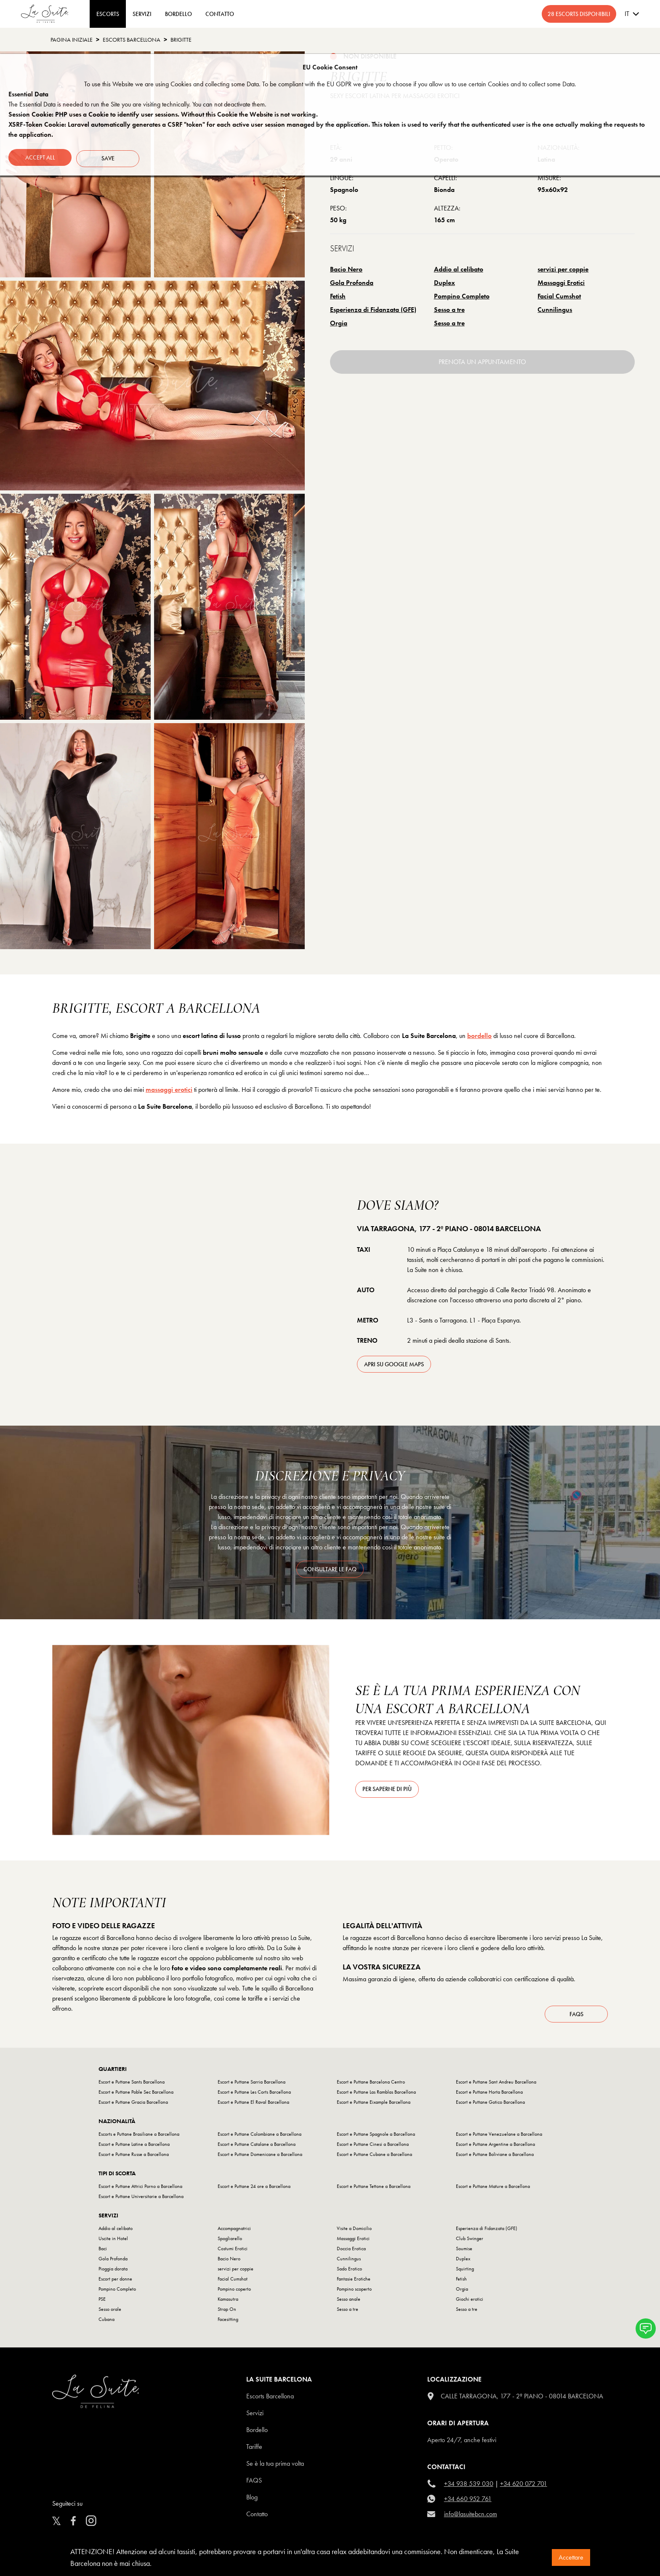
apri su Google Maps (394, 1364)
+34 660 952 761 (468, 2502)
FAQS (254, 2484)
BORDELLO (178, 14)
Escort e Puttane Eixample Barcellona (373, 2105)
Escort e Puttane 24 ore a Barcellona (254, 2190)
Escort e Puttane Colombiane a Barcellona (259, 2137)
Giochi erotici (469, 2302)
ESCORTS (107, 14)
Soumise (464, 2252)
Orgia (338, 323)
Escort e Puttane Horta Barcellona (489, 2095)
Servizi (142, 14)
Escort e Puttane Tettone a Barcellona (373, 2190)
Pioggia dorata (113, 2272)
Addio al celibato (458, 269)
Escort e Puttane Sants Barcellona (131, 2085)
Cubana (106, 2323)
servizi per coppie (563, 269)
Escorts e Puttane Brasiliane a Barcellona (138, 2137)
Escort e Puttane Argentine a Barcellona (495, 2148)
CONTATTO (219, 14)
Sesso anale (348, 2302)
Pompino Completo (462, 296)
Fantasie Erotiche (353, 2282)
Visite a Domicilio (354, 2232)
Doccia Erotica (351, 2252)
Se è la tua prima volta (275, 2467)
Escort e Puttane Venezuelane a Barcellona (499, 2137)
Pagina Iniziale (72, 39)
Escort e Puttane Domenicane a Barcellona (260, 2158)
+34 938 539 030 (468, 2487)
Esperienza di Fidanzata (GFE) (373, 309)
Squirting (465, 2272)
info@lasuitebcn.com (470, 2517)
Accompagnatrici (234, 2232)
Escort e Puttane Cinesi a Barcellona (373, 2148)
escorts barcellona (131, 39)
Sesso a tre (449, 309)
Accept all (40, 156)
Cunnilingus (555, 309)
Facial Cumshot (559, 296)
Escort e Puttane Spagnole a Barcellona (376, 2137)
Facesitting (228, 2323)
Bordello (257, 2433)
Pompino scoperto (354, 2292)
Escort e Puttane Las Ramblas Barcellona (376, 2095)
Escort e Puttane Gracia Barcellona (133, 2105)
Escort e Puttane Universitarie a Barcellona (141, 2200)
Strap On (227, 2313)
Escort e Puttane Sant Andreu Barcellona (496, 2085)
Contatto (257, 2517)
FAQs (576, 2018)
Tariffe (254, 2450)
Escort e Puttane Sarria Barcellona (251, 2085)
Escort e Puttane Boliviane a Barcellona (495, 2158)
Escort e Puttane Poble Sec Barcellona (135, 2095)
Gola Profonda (351, 282)
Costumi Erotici (233, 2252)
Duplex (444, 282)
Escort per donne (115, 2282)
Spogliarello (230, 2242)
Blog (252, 2500)
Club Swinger (469, 2242)
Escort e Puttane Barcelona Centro (371, 2085)
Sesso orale (109, 2313)
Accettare (571, 2557)
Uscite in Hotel (113, 2242)
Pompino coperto (234, 2292)
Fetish (338, 296)
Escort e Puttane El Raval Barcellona (253, 2105)
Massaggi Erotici (561, 282)
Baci (102, 2252)
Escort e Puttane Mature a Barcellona (493, 2190)
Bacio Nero (346, 269)
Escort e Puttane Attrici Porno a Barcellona (140, 2190)
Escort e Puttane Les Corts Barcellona (254, 2095)
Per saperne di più (387, 1789)
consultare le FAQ (330, 1569)
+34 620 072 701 (523, 2487)
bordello (479, 1035)
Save (110, 156)
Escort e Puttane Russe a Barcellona (133, 2158)
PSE (102, 2302)
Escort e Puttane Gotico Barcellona (490, 2105)
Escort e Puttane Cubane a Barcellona (374, 2158)
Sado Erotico (349, 2272)
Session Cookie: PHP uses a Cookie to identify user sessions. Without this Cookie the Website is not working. (163, 114)
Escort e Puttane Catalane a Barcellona (256, 2148)
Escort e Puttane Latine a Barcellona (134, 2148)
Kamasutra (228, 2302)
